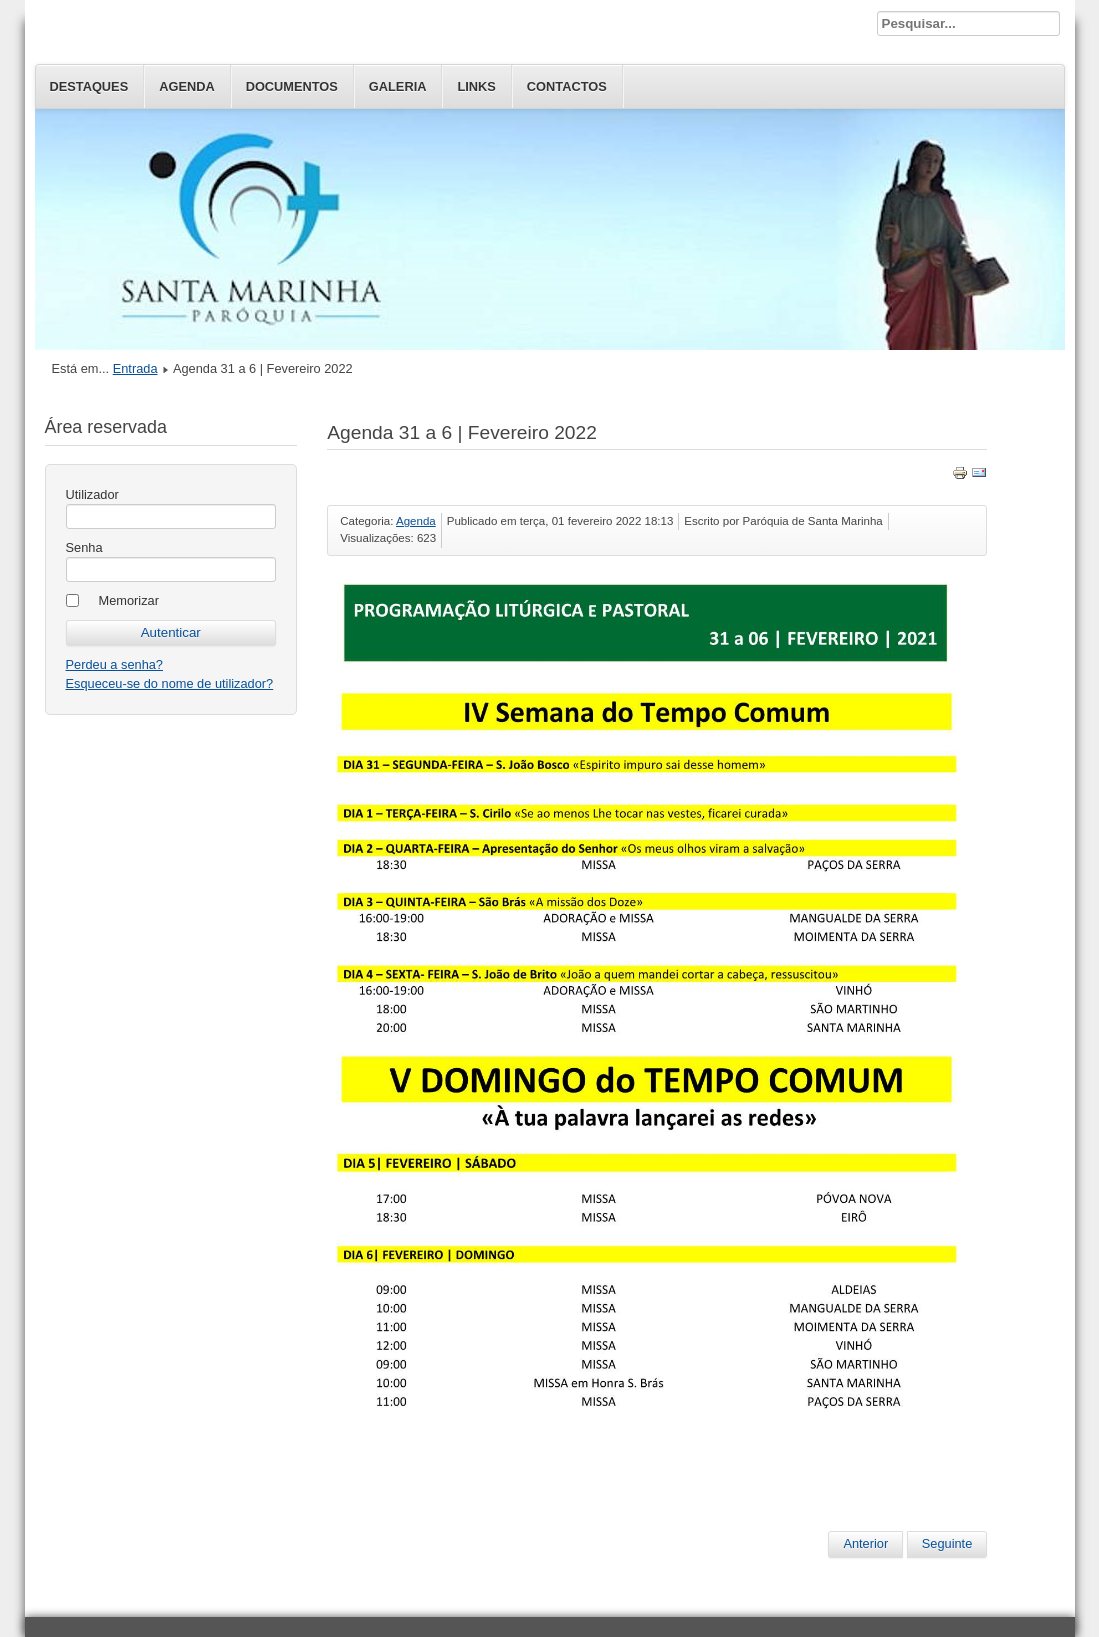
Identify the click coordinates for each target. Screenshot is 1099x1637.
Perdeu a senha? (114, 664)
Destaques (89, 86)
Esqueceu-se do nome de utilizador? (170, 683)
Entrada (135, 368)
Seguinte (947, 1543)
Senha (84, 547)
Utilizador (92, 494)
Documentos (292, 86)
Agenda (186, 86)
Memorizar (129, 600)
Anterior (865, 1543)
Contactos (567, 86)
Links (476, 86)
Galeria (398, 86)
